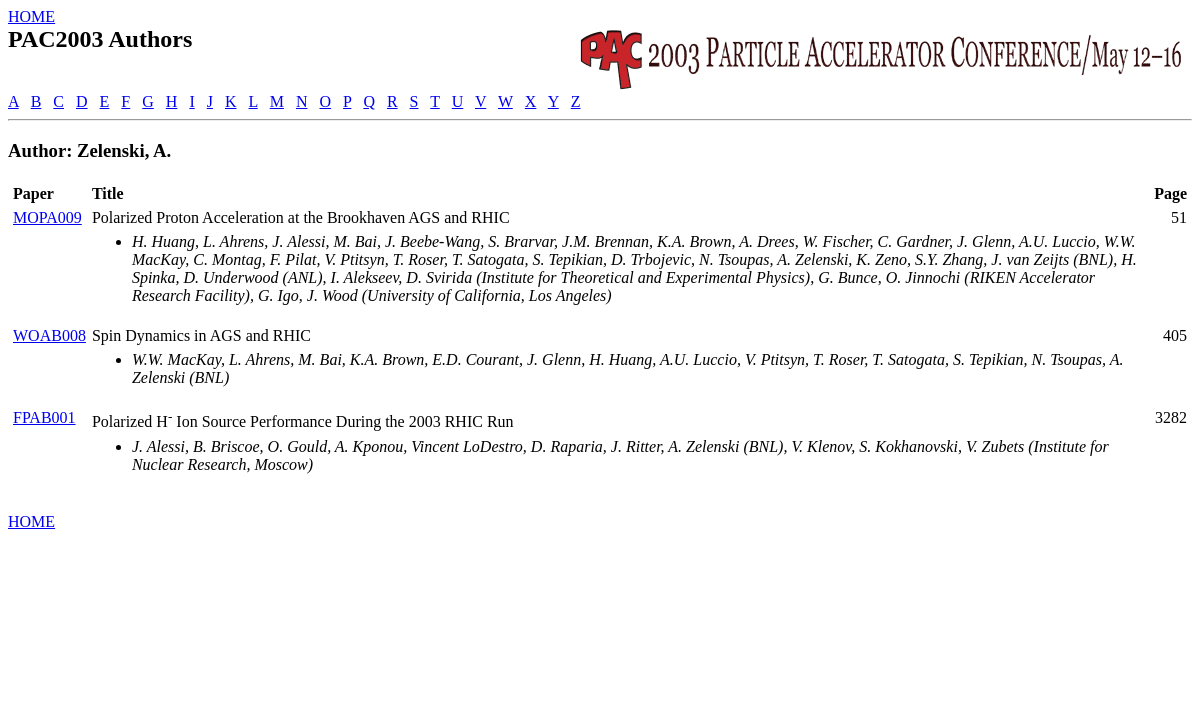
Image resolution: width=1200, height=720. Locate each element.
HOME (31, 16)
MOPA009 (47, 217)
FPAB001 (44, 417)
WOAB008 (49, 335)
